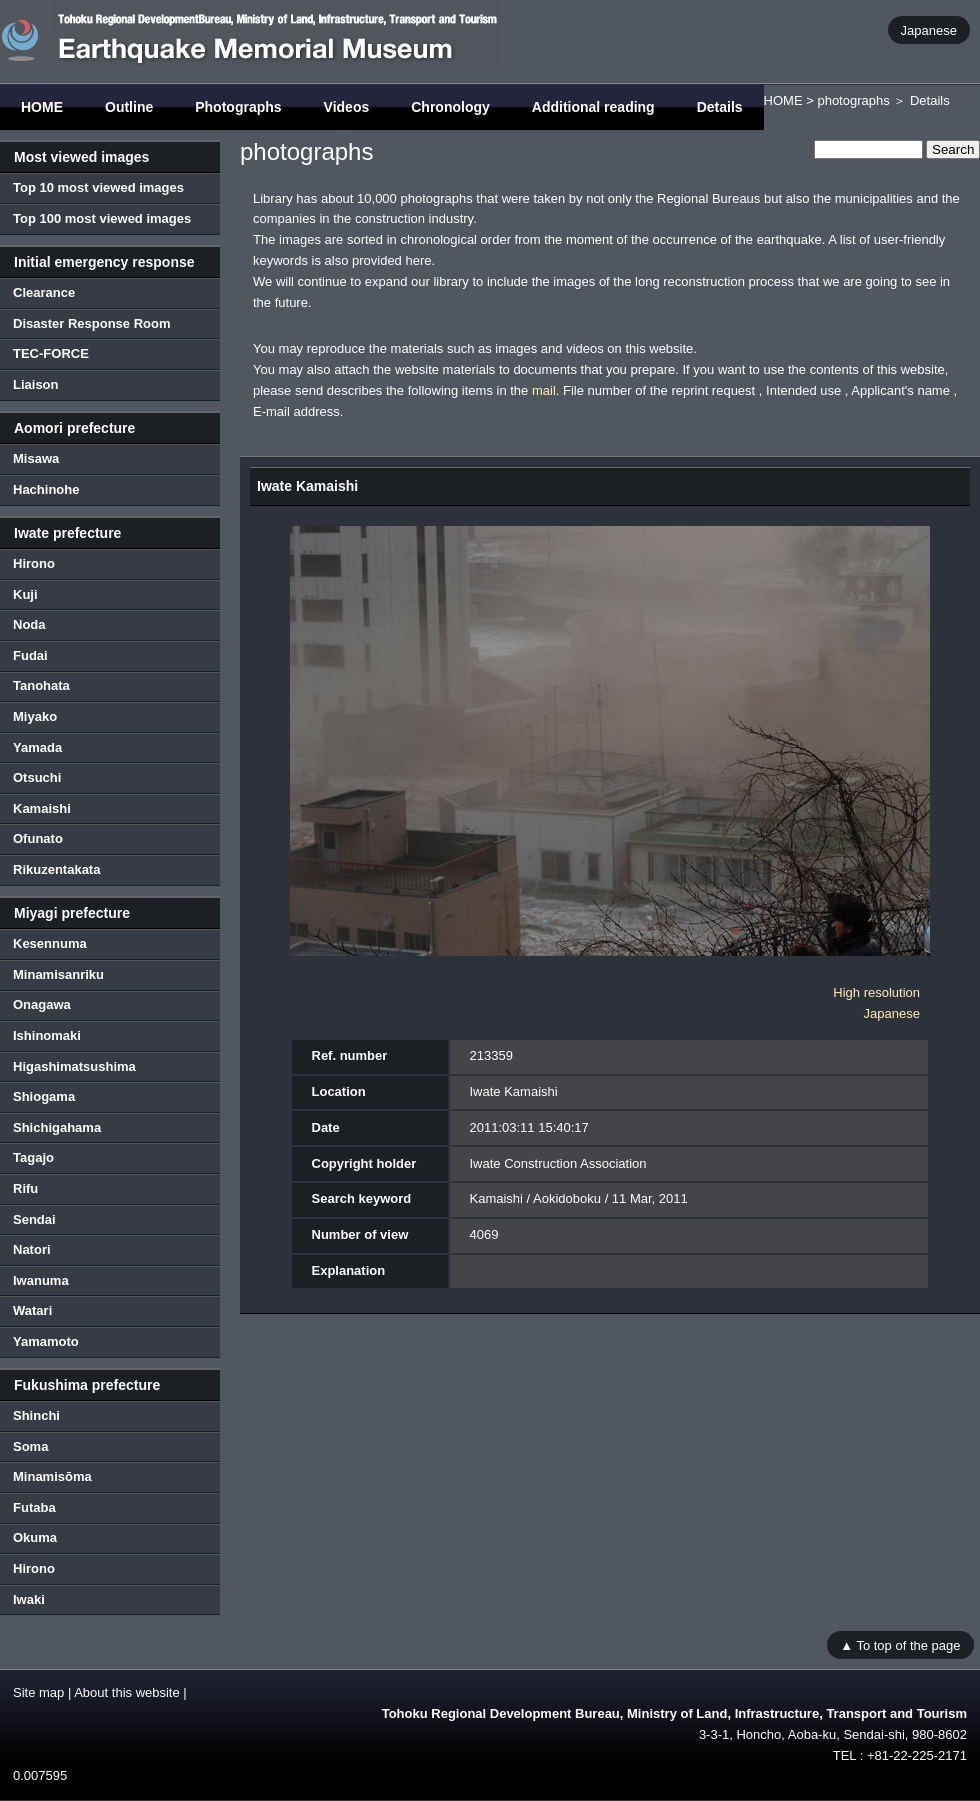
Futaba (34, 1507)
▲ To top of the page (900, 1644)
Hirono (34, 563)
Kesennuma (50, 943)
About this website (127, 1692)
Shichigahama (57, 1127)
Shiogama (44, 1096)
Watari (32, 1310)
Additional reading (593, 107)
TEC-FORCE (51, 353)
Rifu (25, 1188)
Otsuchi (37, 777)
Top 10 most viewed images (98, 187)
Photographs (238, 107)
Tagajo (33, 1157)
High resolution (876, 992)
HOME (42, 107)
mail (544, 390)
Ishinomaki (47, 1035)
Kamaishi (42, 808)
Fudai (30, 655)
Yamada (37, 747)
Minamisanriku (58, 974)
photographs (853, 100)
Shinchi (36, 1415)
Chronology (450, 107)
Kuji (25, 594)
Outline (129, 107)
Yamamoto (46, 1341)
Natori (32, 1249)
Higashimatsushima (74, 1066)
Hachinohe (46, 489)
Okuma (35, 1537)
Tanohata (41, 685)
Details (720, 107)
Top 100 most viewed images (102, 218)
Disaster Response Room (92, 323)
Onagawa (42, 1004)
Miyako (35, 716)
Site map (38, 1692)
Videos (347, 107)
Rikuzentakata (56, 869)
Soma (30, 1446)
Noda (29, 624)
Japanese (929, 29)
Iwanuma (41, 1280)
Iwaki (29, 1599)
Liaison (36, 384)
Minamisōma (52, 1476)
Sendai (34, 1219)
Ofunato (38, 838)
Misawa (36, 458)
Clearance (44, 292)
